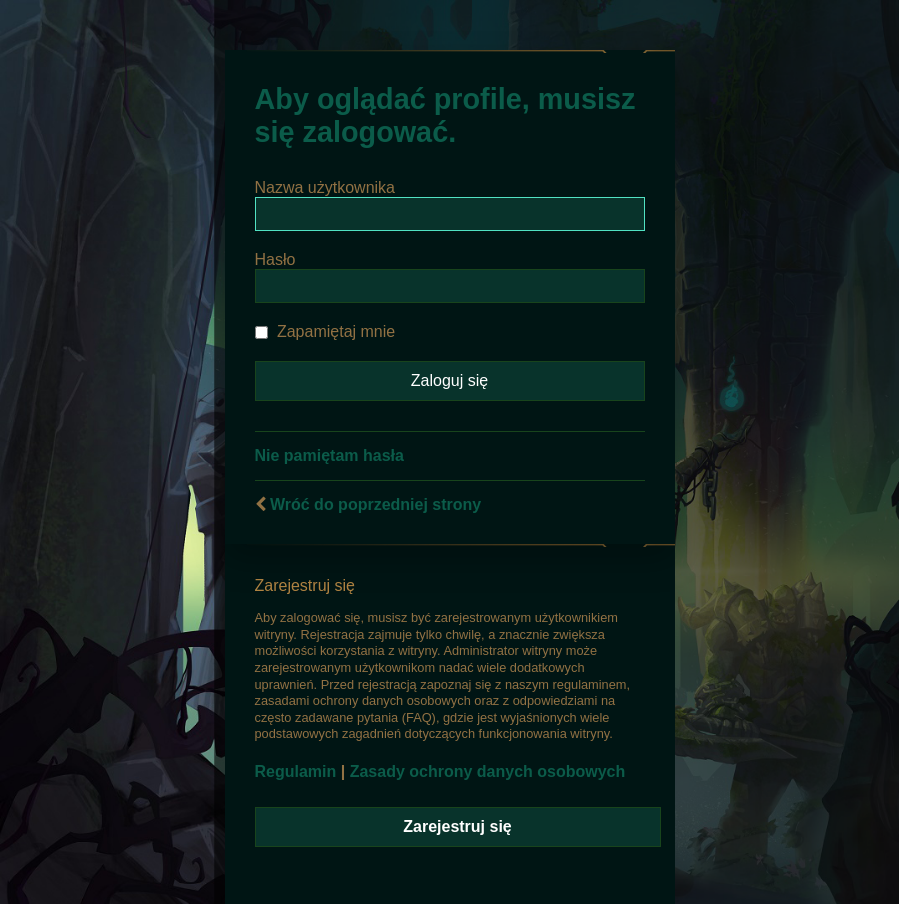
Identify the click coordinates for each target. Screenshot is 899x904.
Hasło (275, 259)
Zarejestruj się (457, 826)
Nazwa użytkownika (325, 187)
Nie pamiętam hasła (329, 455)
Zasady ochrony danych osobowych (488, 771)
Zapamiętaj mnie (325, 331)
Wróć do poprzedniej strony (375, 504)
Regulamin (296, 771)
